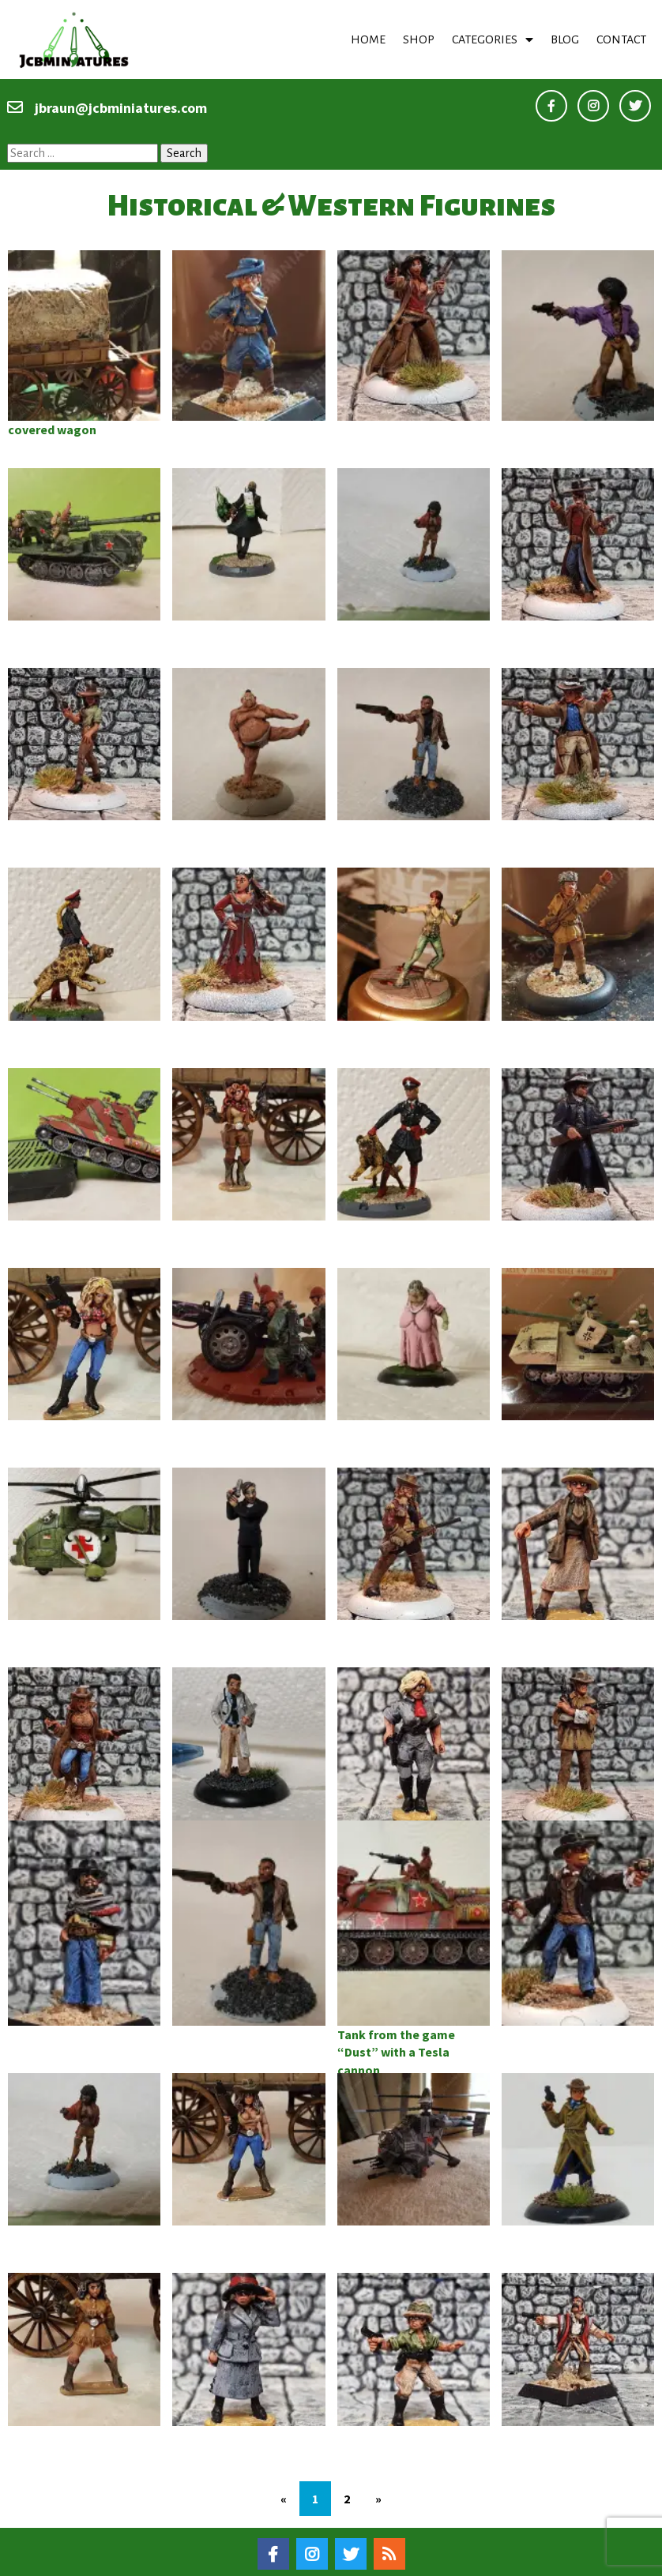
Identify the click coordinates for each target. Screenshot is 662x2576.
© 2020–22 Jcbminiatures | (276, 2559)
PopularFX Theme (418, 2559)
